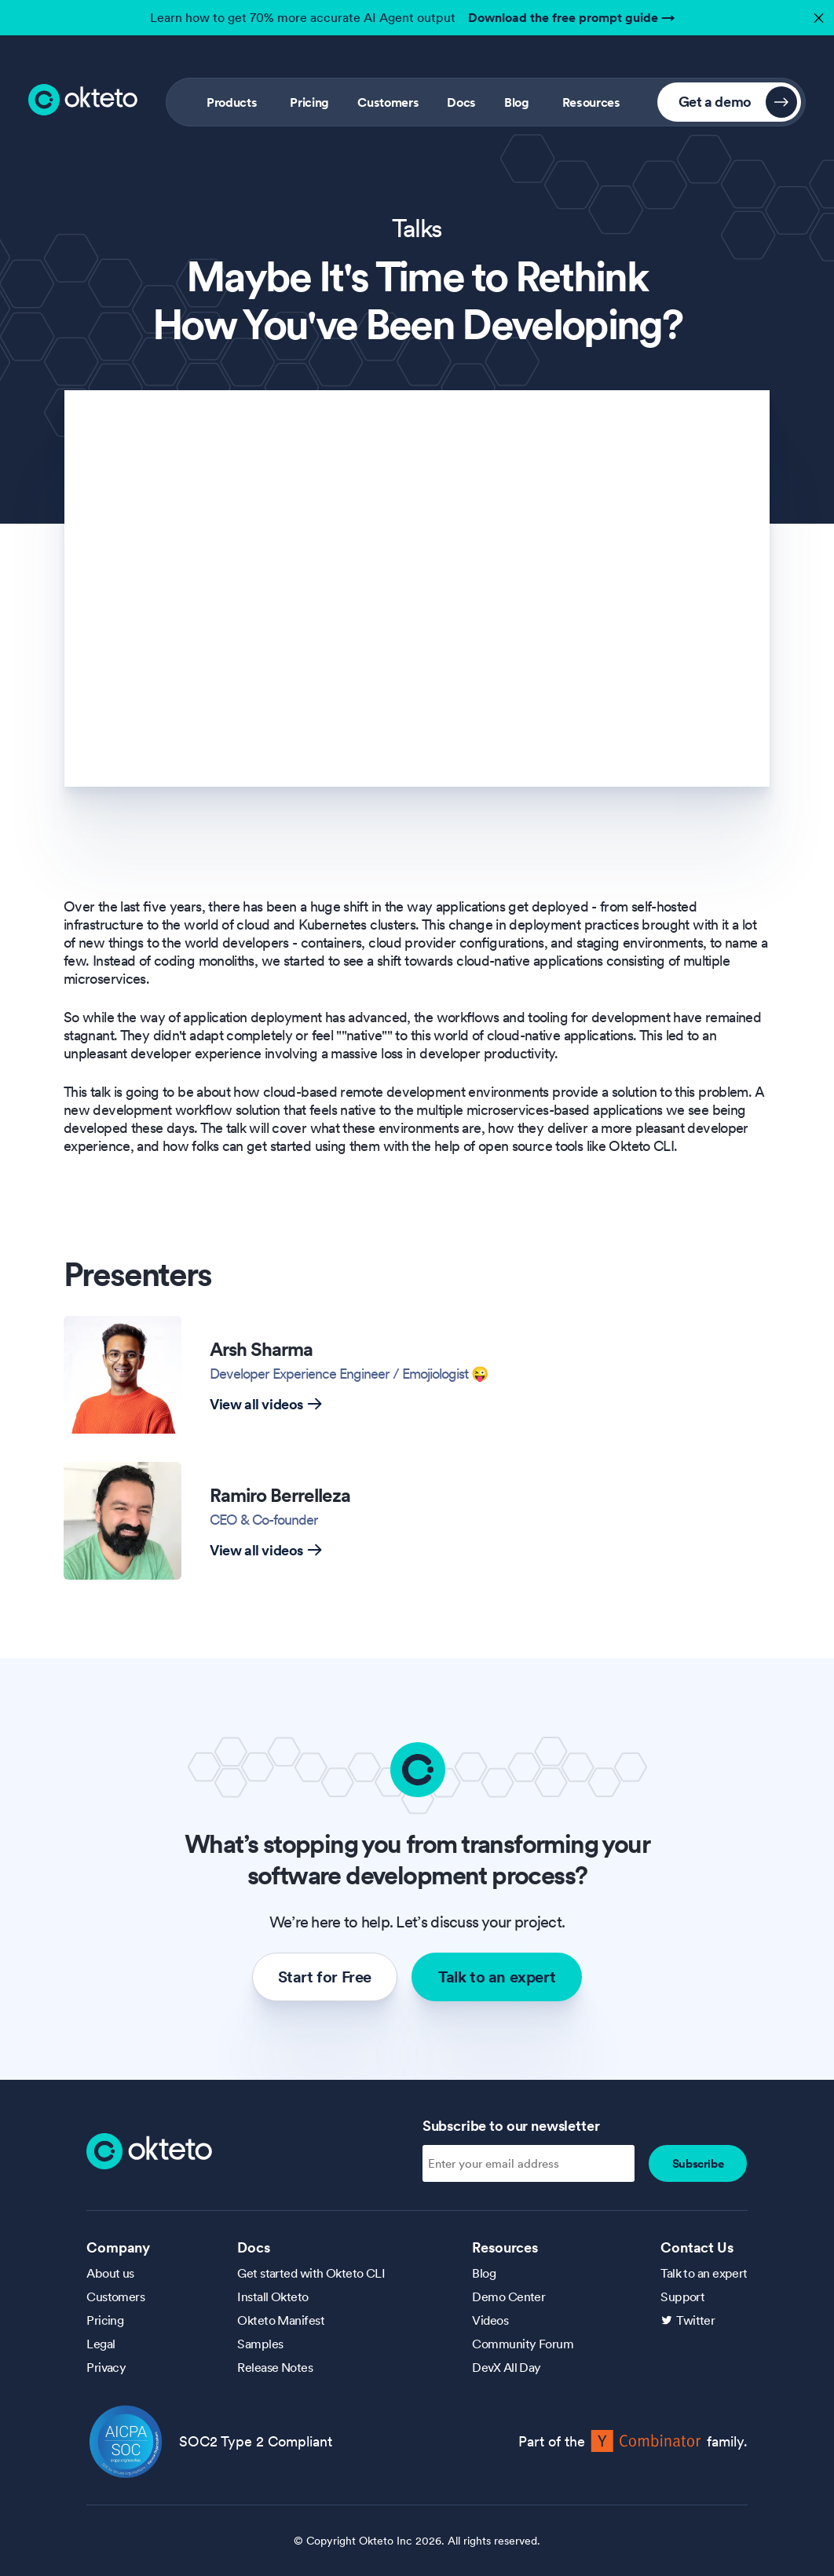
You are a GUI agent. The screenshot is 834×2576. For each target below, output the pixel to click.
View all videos (266, 1404)
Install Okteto (272, 2296)
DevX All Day (506, 2367)
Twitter (695, 2320)
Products (232, 102)
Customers (388, 102)
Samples (260, 2343)
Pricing (309, 102)
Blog (516, 102)
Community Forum (522, 2343)
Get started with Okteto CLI (311, 2273)
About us (110, 2273)
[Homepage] (149, 2149)
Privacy (106, 2367)
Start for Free (324, 1977)
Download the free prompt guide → (571, 17)
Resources (591, 102)
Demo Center (508, 2296)
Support (682, 2296)
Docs (461, 102)
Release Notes (275, 2367)
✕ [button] (817, 13)
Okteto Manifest (280, 2320)
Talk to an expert (496, 1977)
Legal (100, 2343)
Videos (490, 2320)
